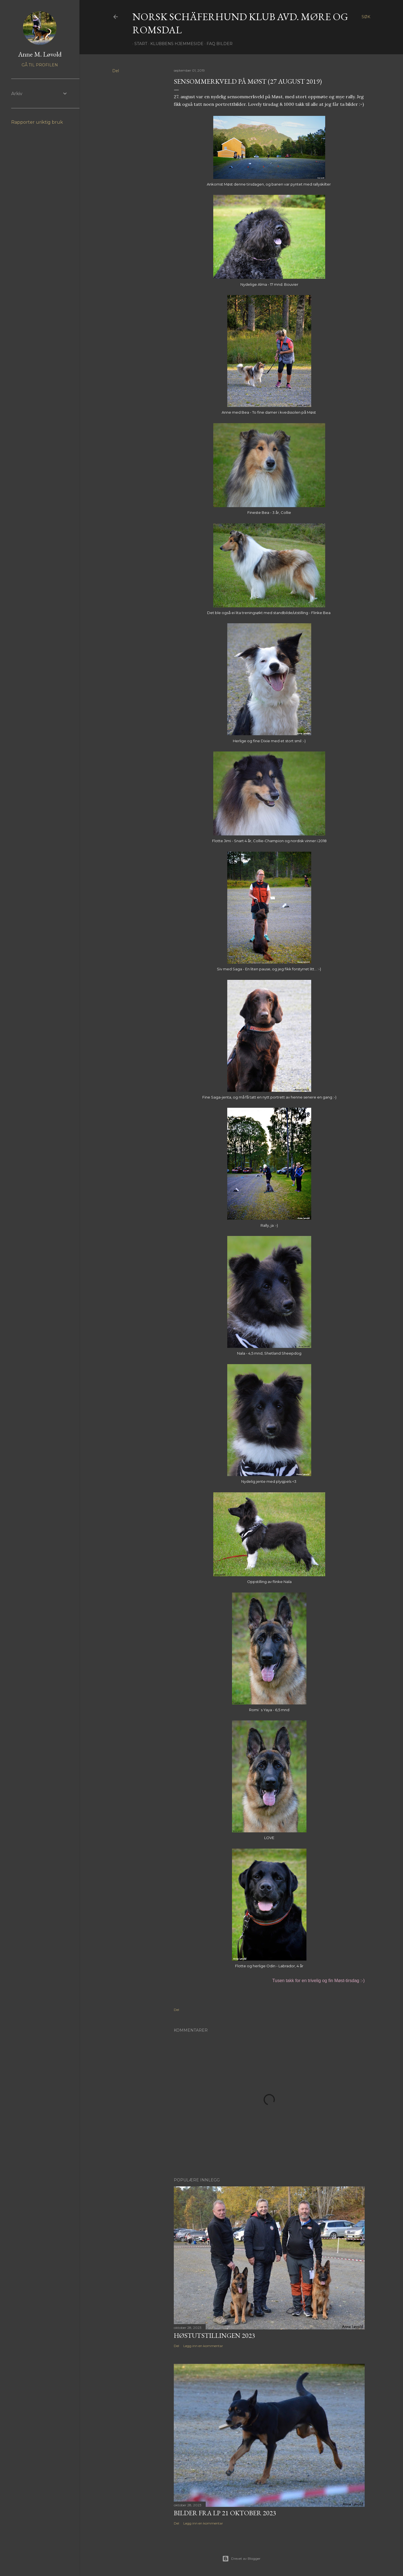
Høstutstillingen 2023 (214, 2335)
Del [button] (115, 70)
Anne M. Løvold (40, 54)
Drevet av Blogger (241, 2558)
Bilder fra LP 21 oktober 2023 (225, 2513)
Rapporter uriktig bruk (37, 122)
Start (138, 43)
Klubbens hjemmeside (175, 43)
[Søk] (366, 17)
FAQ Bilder (218, 43)
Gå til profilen (40, 64)
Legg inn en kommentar (203, 2346)
